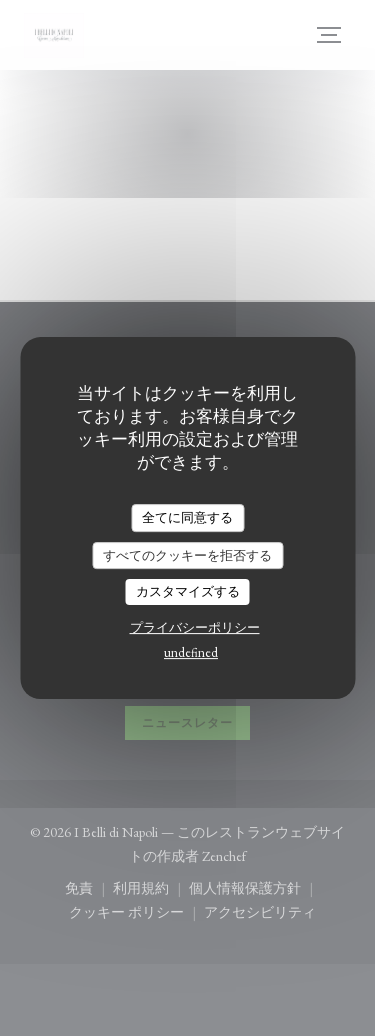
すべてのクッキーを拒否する (187, 555)
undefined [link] (191, 652)
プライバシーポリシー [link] (195, 627)
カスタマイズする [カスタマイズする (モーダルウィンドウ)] (188, 591)
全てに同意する (187, 517)
